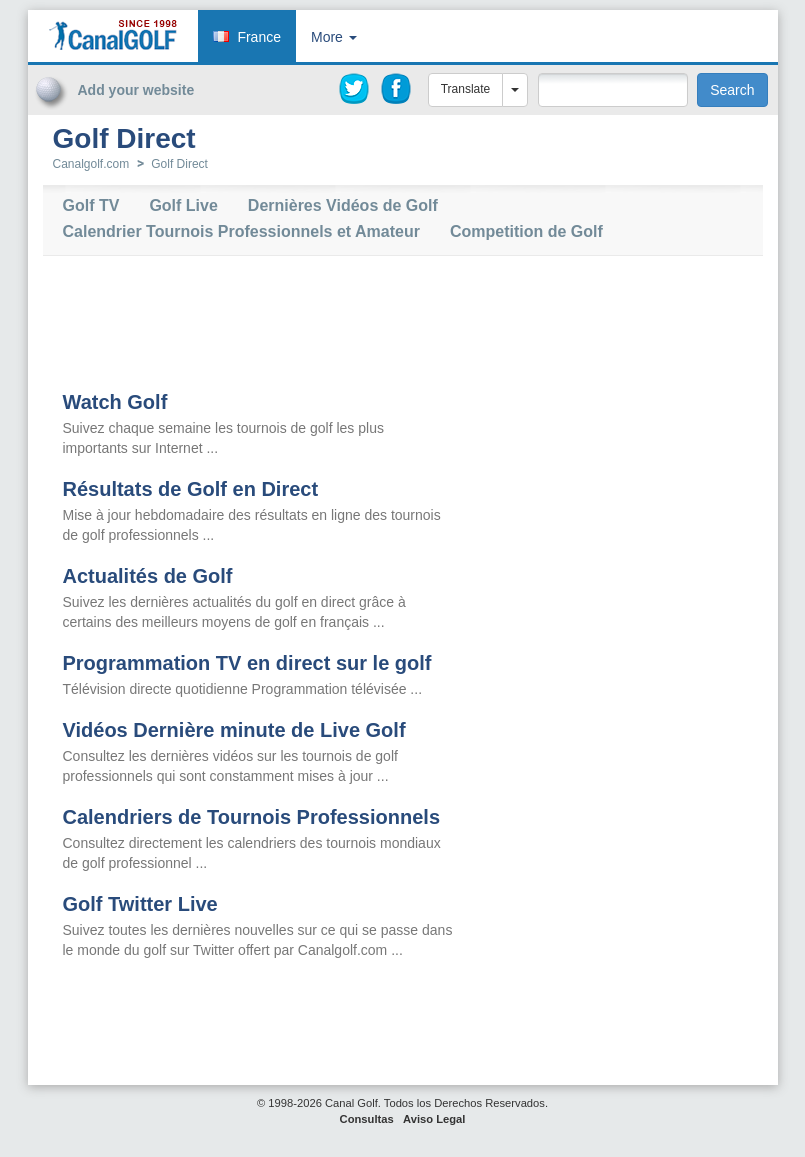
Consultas (367, 1119)
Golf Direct (179, 164)
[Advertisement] (639, 138)
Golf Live (183, 206)
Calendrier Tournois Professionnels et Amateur (241, 232)
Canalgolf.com (91, 164)
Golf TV (91, 206)
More (334, 37)
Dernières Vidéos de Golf (343, 206)
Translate (466, 89)
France (259, 37)
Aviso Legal (434, 1119)
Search (732, 90)
